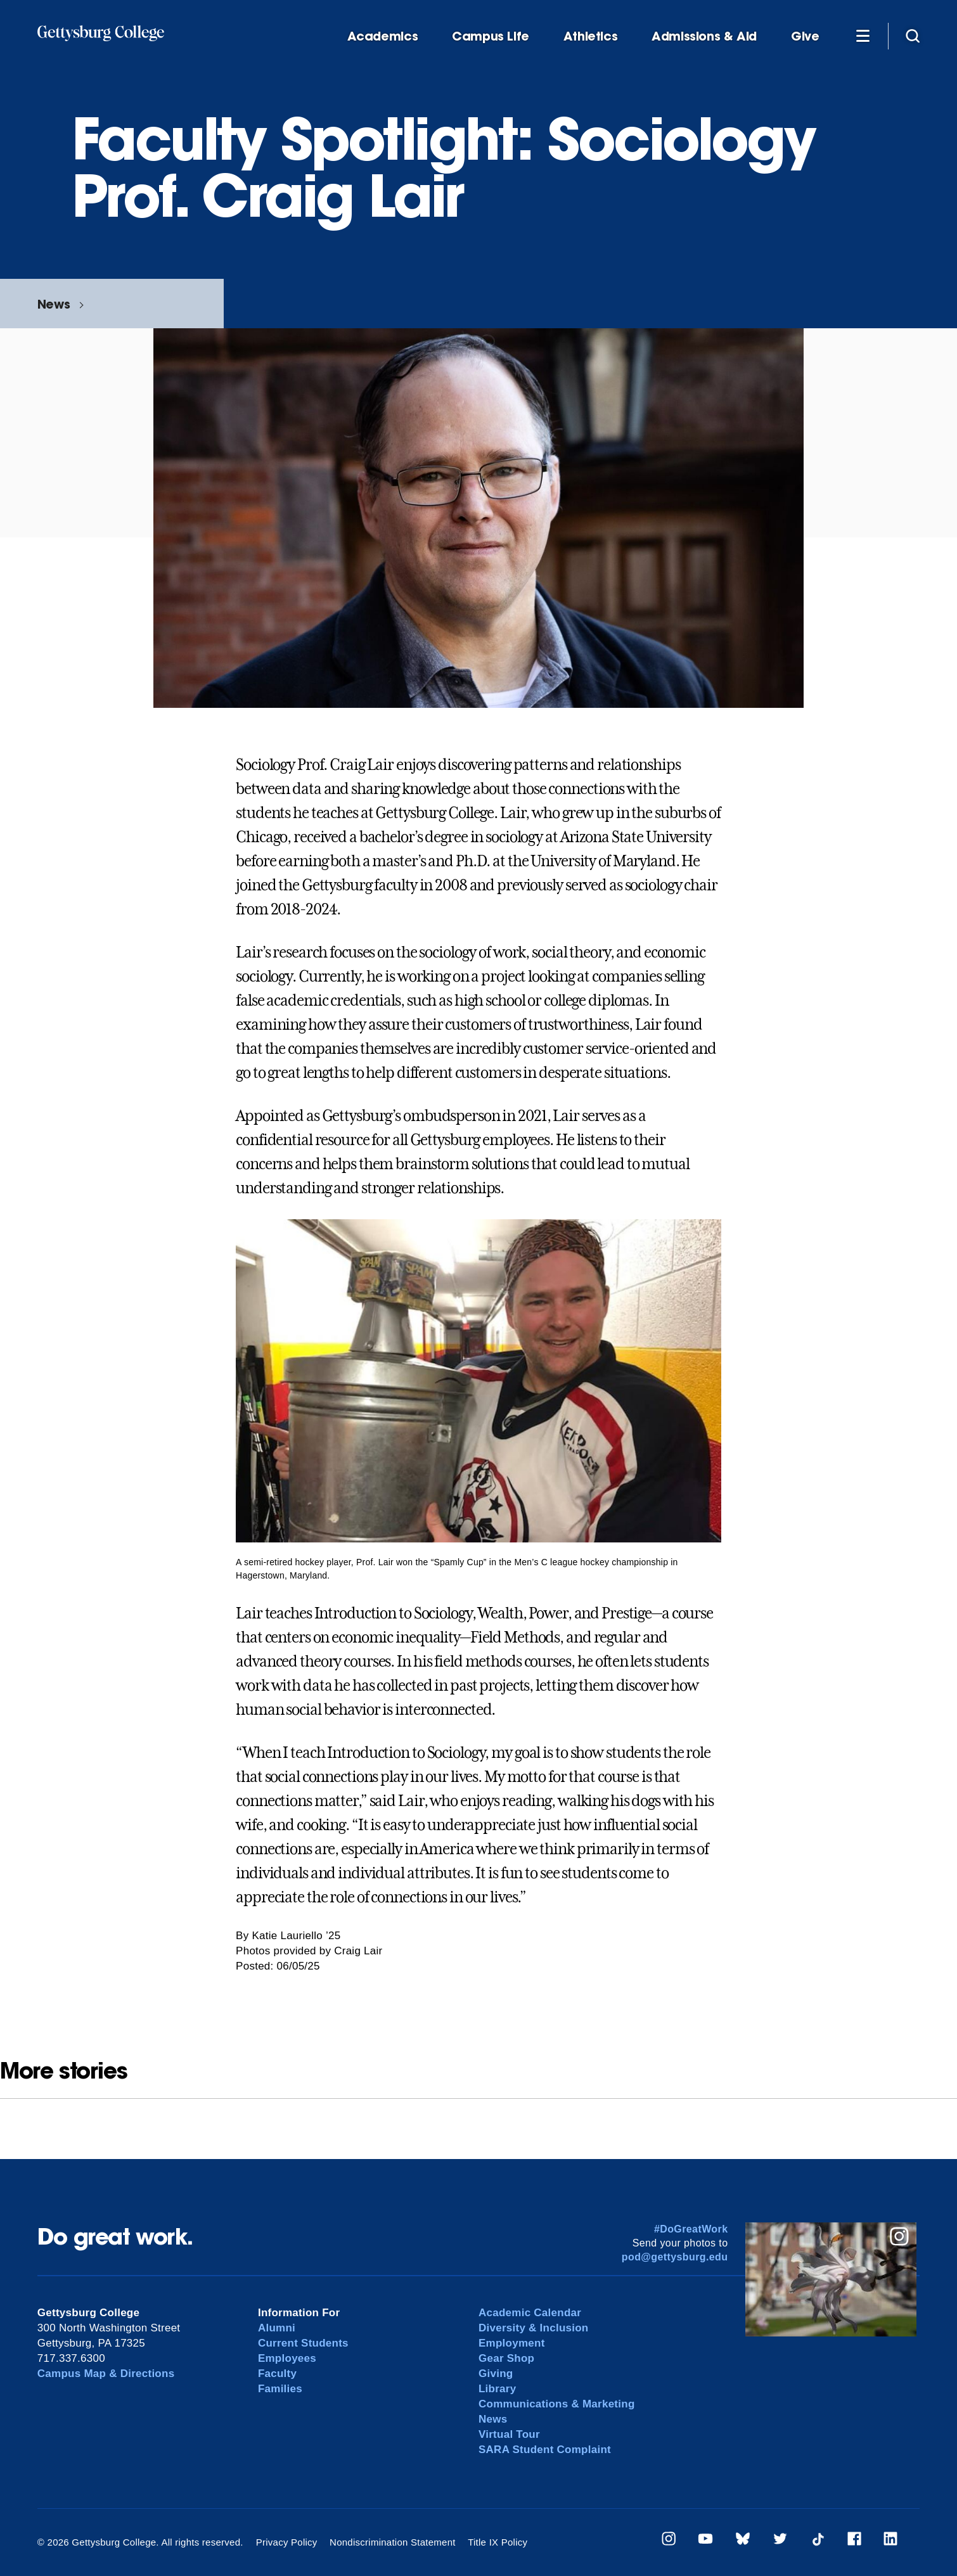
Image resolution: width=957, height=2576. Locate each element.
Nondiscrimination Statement (393, 2542)
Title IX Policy (497, 2542)
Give (805, 36)
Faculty (277, 2374)
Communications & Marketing (556, 2404)
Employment (511, 2343)
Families (280, 2389)
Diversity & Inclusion (533, 2328)
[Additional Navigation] (863, 35)
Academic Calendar (529, 2313)
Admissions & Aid (704, 36)
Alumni (276, 2328)
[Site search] (913, 35)
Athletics (590, 36)
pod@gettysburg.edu (675, 2257)
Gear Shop (506, 2358)
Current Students (303, 2343)
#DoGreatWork (691, 2229)
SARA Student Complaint (544, 2450)
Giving (495, 2374)
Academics (382, 36)
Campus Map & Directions (106, 2374)
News (53, 304)
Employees (287, 2358)
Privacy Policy (287, 2542)
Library (497, 2389)
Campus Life (490, 36)
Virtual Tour (509, 2434)
